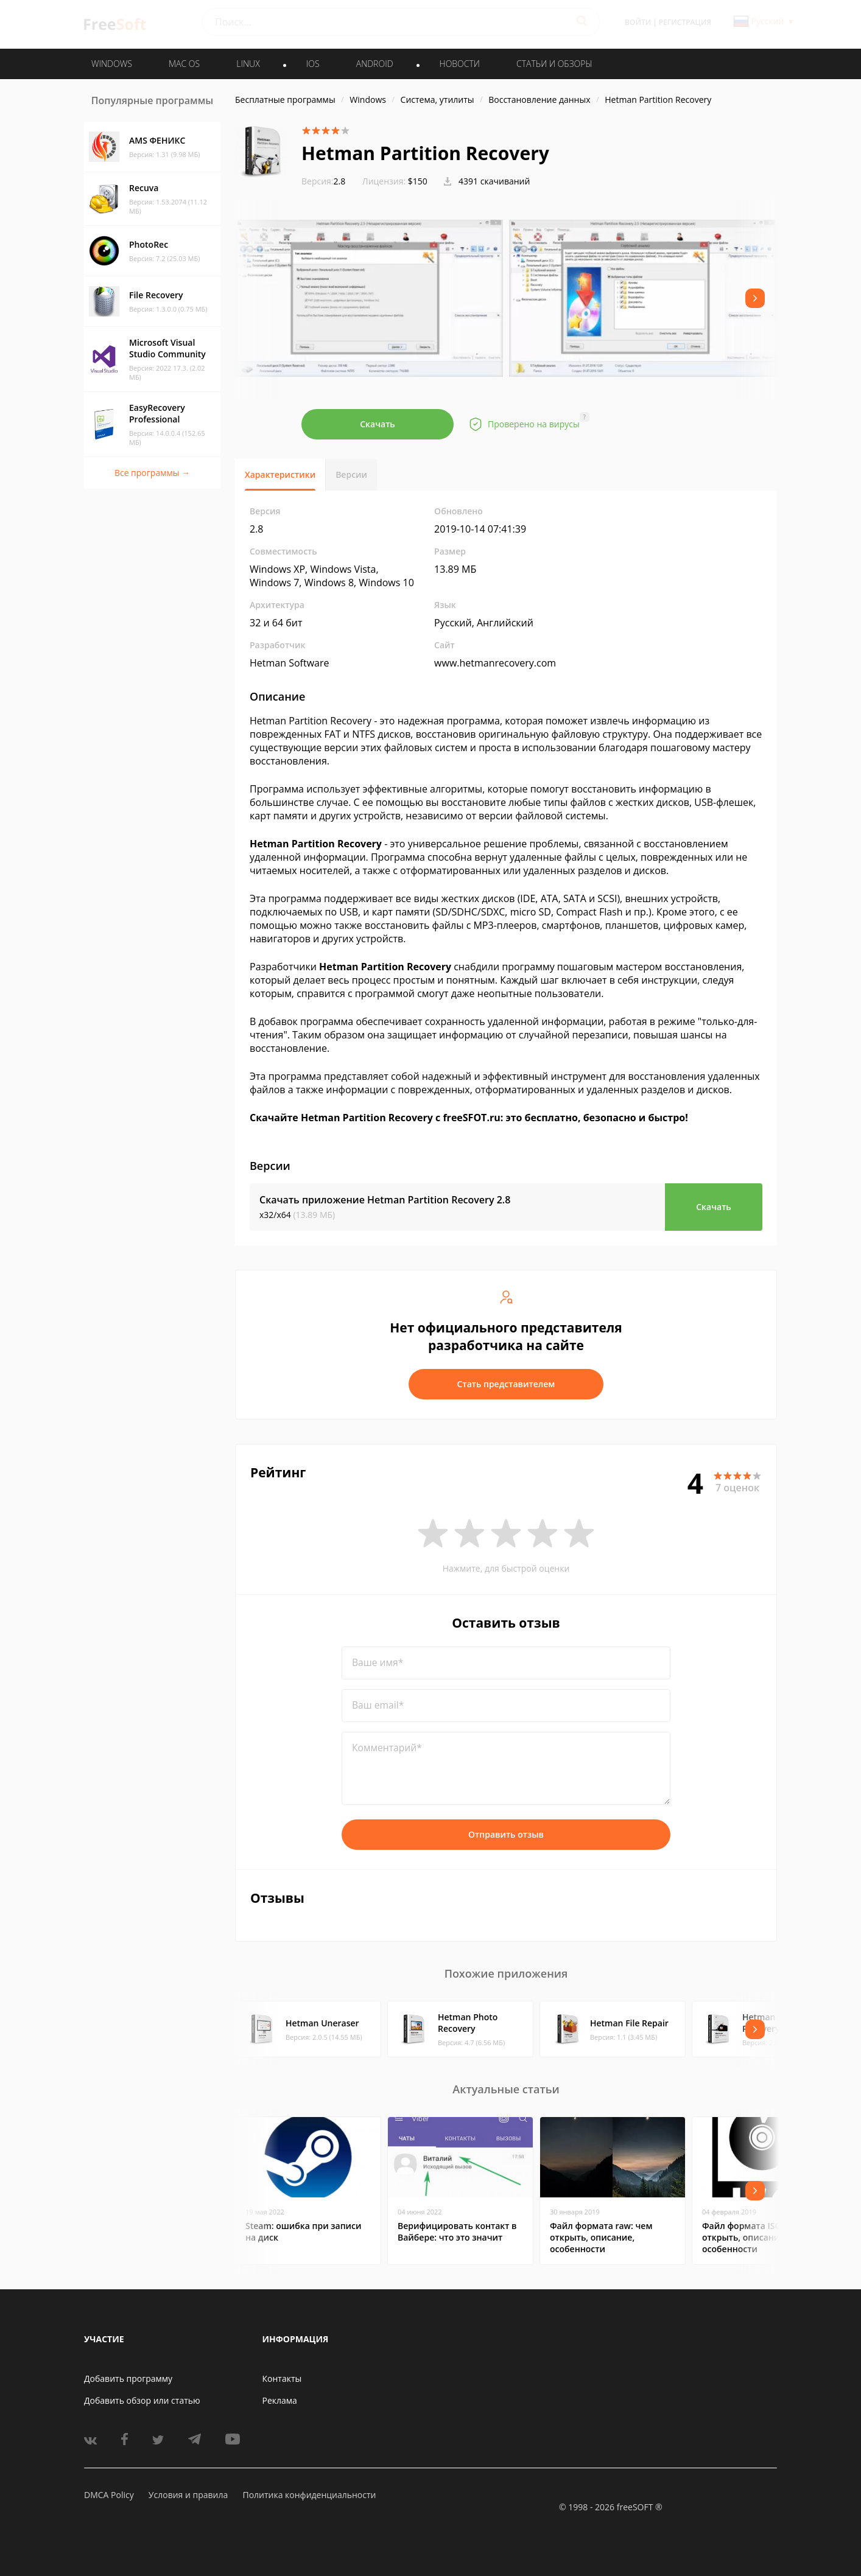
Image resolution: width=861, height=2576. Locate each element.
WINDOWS (111, 63)
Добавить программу (128, 2378)
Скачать (377, 424)
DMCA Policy (109, 2495)
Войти (638, 22)
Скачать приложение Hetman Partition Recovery (384, 1199)
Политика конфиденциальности (309, 2495)
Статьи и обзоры (554, 63)
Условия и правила (188, 2495)
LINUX (247, 63)
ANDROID (374, 63)
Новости (460, 63)
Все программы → (152, 472)
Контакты (282, 2378)
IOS (313, 63)
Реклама (279, 2400)
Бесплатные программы (285, 99)
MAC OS (184, 63)
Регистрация (685, 22)
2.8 (323, 181)
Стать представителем (506, 1384)
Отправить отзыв (506, 1834)
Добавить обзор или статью (142, 2400)
